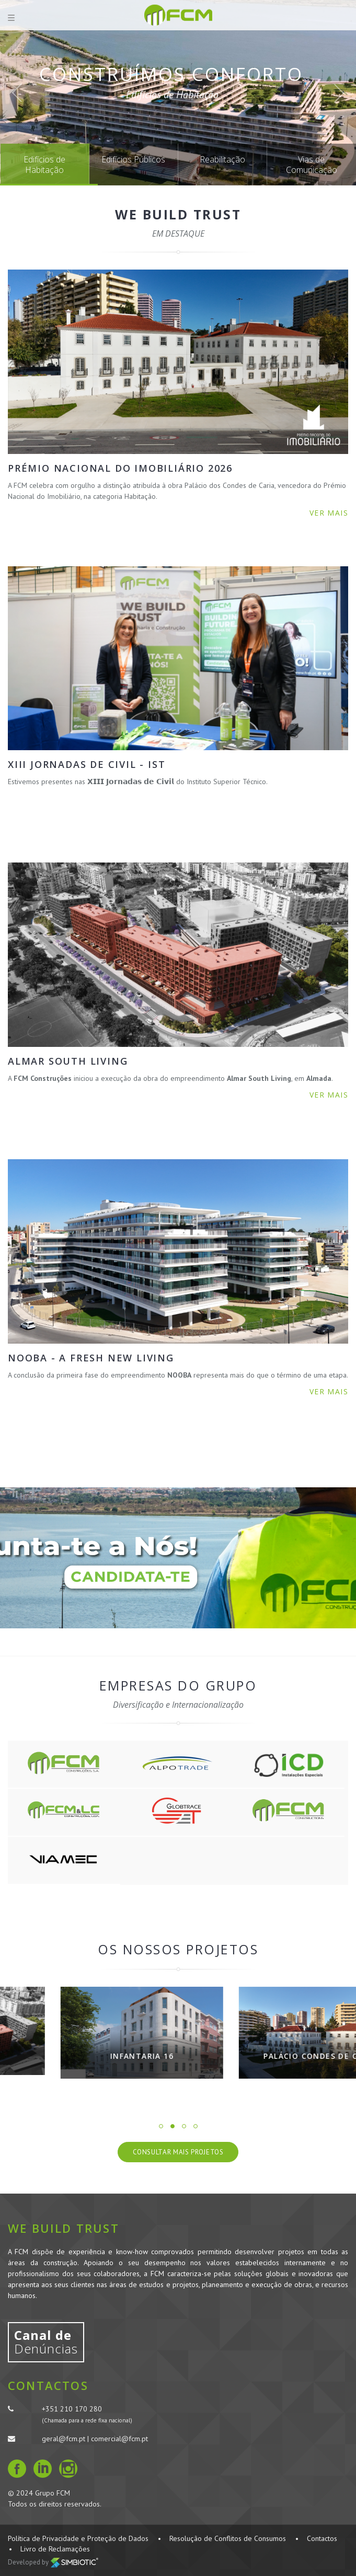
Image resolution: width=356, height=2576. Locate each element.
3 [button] (184, 2126)
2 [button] (172, 2126)
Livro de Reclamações (55, 2549)
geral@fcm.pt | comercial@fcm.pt (95, 2438)
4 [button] (195, 2126)
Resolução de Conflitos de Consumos (227, 2538)
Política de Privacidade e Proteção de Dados (78, 2538)
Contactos (322, 2538)
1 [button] (161, 2126)
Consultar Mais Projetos (178, 2152)
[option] (262, 2039)
